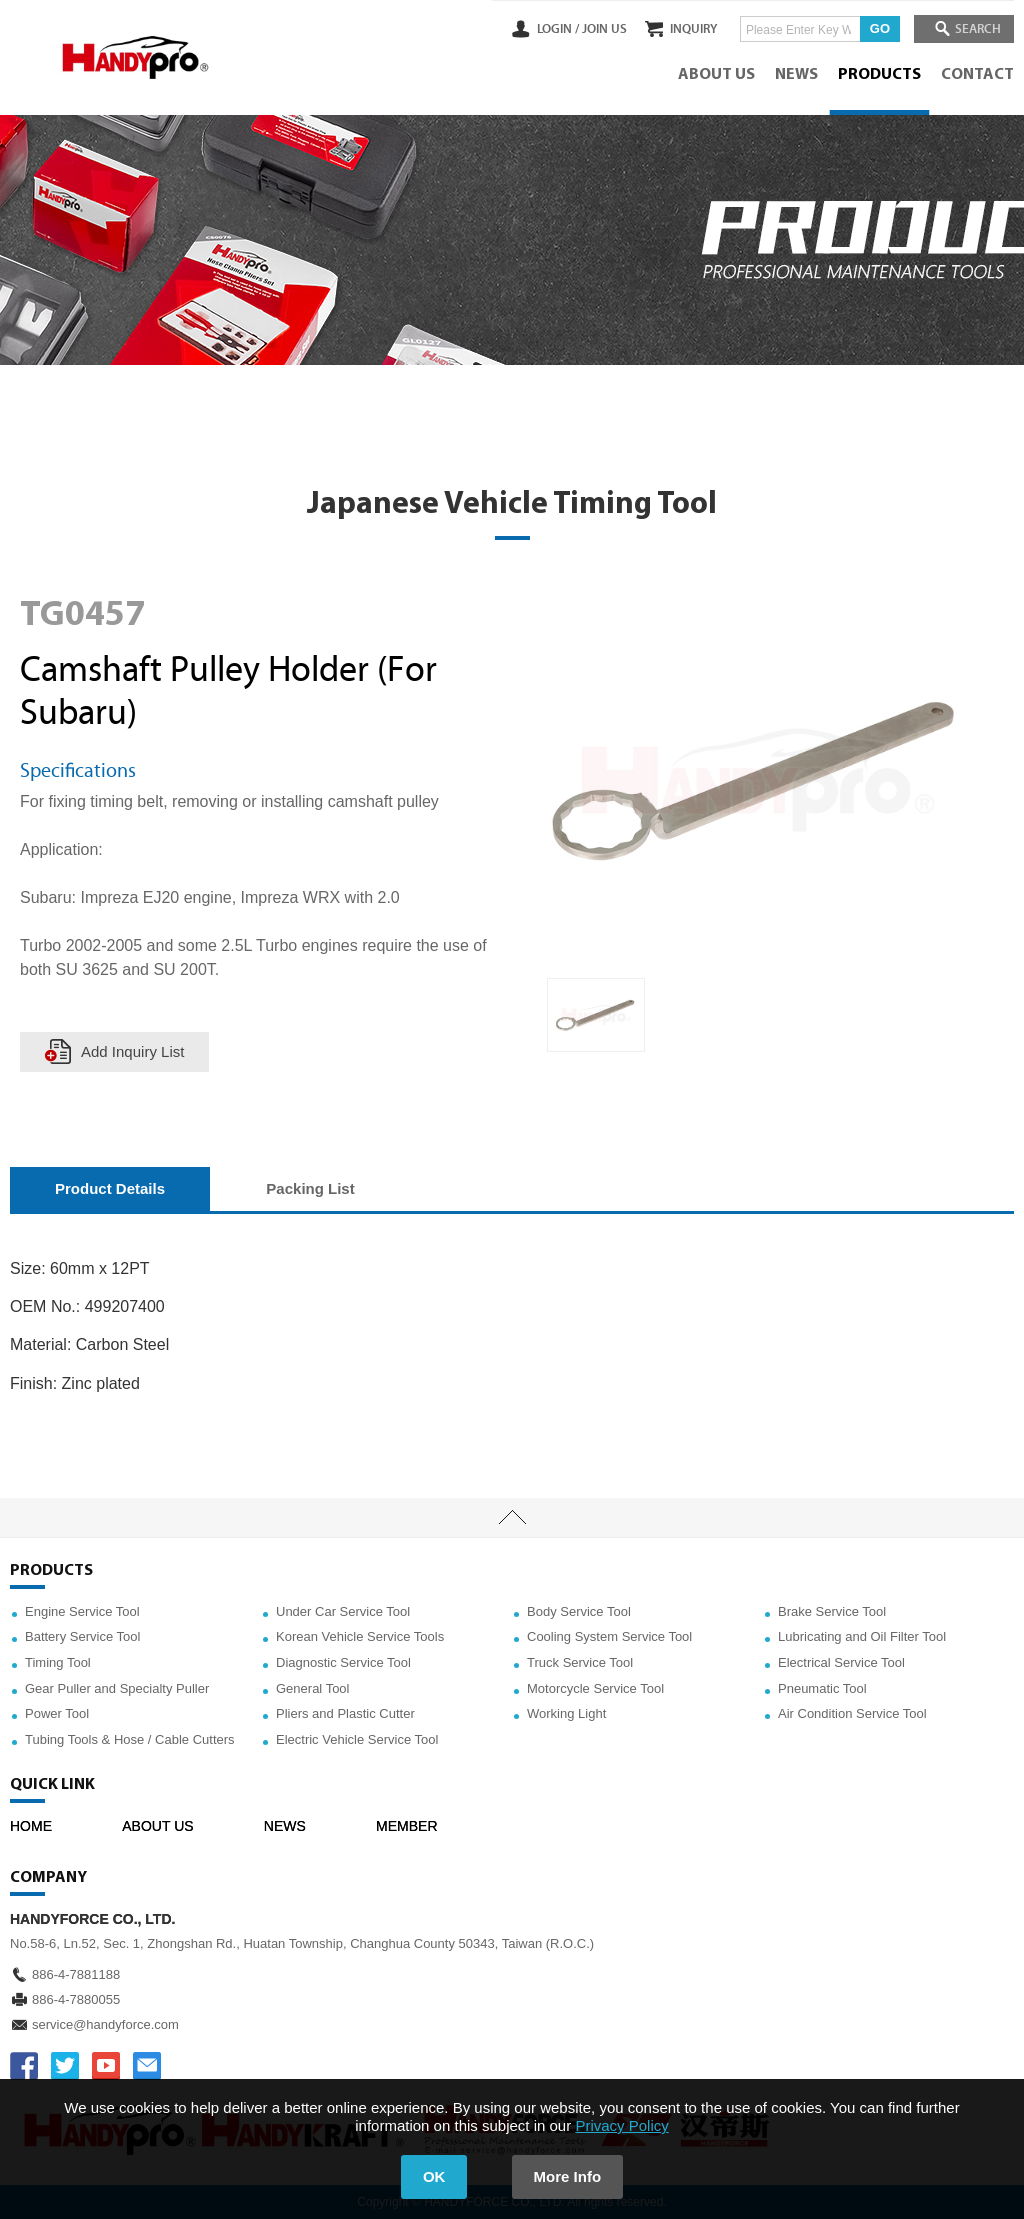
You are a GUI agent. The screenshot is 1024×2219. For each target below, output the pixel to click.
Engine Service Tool (82, 1611)
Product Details (110, 1188)
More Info (568, 2176)
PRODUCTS (879, 75)
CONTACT (977, 75)
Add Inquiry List (132, 1051)
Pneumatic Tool (822, 1688)
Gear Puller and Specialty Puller (117, 1688)
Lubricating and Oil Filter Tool (862, 1636)
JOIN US (592, 29)
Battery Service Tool (82, 1636)
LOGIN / (546, 29)
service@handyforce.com (105, 2024)
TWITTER (65, 2066)
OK (434, 2176)
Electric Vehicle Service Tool (357, 1739)
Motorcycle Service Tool (595, 1688)
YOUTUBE (106, 2066)
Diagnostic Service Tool (343, 1662)
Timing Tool (58, 1662)
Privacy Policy (621, 2125)
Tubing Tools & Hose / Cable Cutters (130, 1739)
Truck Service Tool (580, 1662)
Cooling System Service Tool (609, 1636)
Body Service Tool (579, 1611)
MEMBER (406, 1826)
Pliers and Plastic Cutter (345, 1713)
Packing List (310, 1188)
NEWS (796, 75)
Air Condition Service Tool (852, 1713)
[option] (596, 1015)
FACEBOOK (24, 2066)
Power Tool (57, 1713)
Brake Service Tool (832, 1611)
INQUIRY (687, 29)
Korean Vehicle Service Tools (360, 1636)
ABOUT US (716, 75)
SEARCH (974, 29)
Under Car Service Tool (343, 1611)
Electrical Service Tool (841, 1662)
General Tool (312, 1688)
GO (874, 28)
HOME (31, 1826)
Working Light (566, 1713)
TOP (512, 1518)
